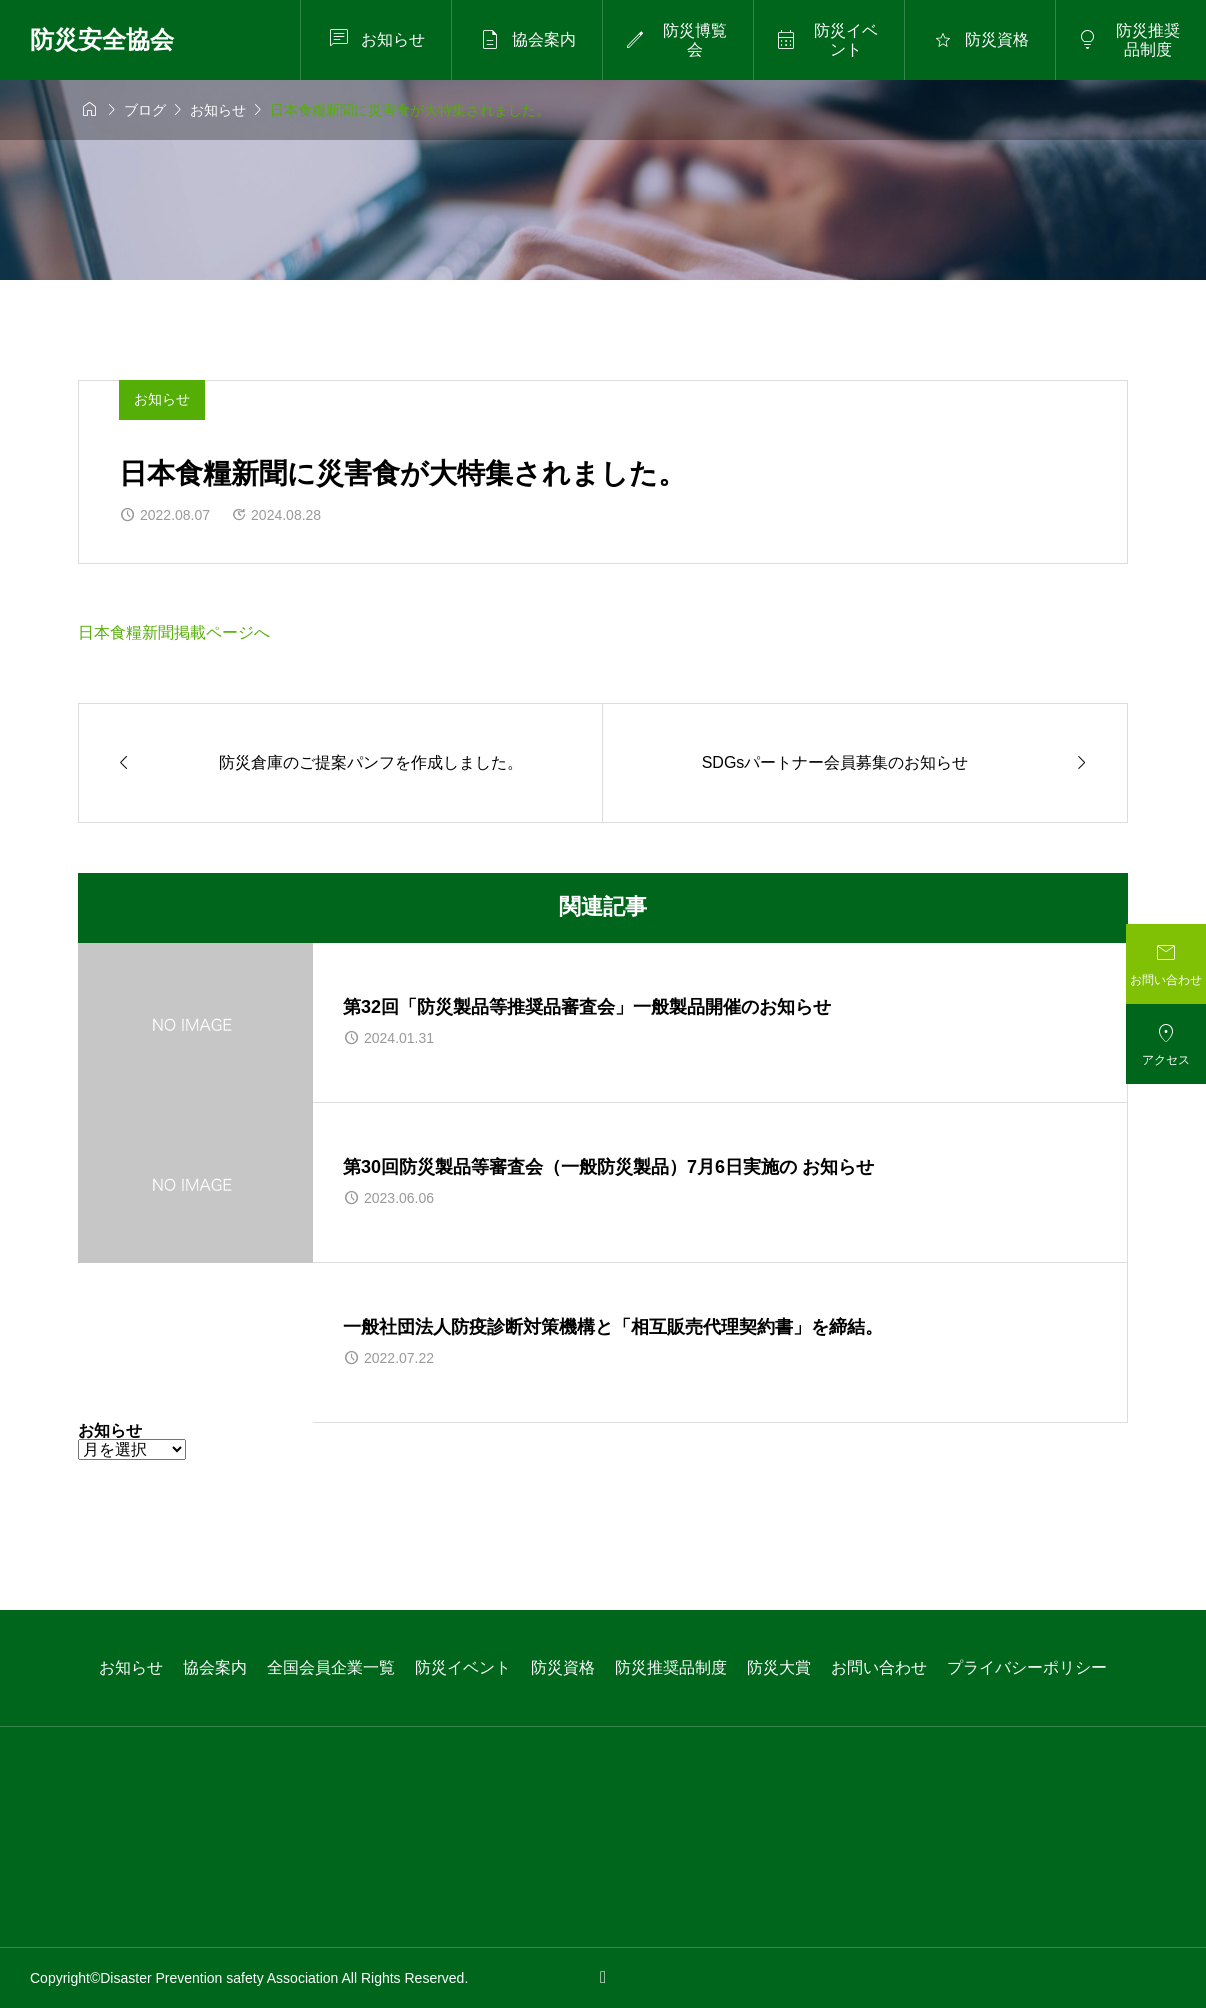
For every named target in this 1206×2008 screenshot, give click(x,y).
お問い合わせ (879, 1667)
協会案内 (215, 1667)
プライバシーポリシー (1027, 1667)
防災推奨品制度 (671, 1667)
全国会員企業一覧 (331, 1667)
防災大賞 (779, 1667)
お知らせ (162, 399)
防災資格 (563, 1667)
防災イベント (463, 1667)
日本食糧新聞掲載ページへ (174, 632)
